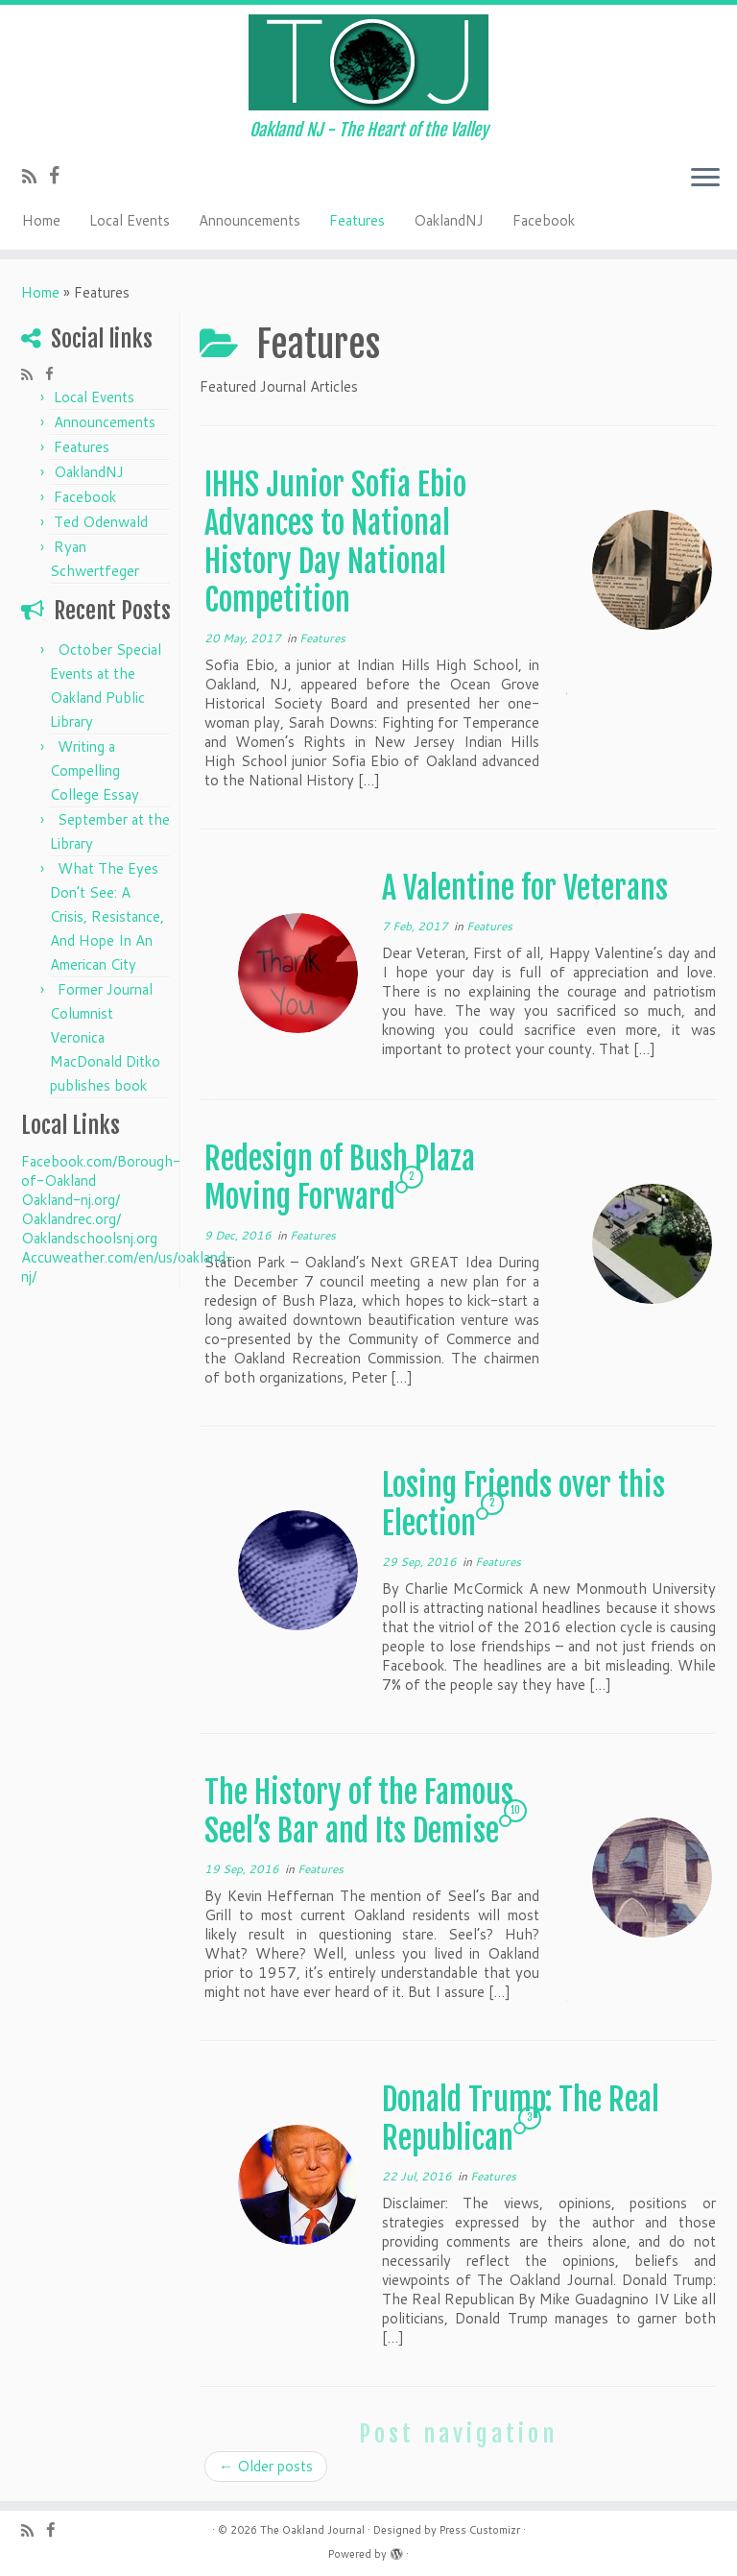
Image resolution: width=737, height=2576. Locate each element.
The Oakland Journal (312, 2530)
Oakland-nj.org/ (70, 1200)
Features (357, 220)
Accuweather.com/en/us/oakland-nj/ (127, 1267)
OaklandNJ (449, 220)
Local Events (129, 220)
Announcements (249, 220)
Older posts (266, 2466)
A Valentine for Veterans (525, 888)
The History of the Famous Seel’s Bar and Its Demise (358, 1811)
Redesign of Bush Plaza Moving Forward (339, 1178)
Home (41, 220)
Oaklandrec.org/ (71, 1219)
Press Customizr (480, 2530)
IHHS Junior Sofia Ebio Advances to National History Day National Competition (335, 542)
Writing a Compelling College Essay (94, 770)
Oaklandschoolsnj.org (89, 1238)
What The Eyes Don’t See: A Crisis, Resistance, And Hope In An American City (107, 916)
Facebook (543, 220)
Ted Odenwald (101, 522)
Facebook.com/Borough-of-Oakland (100, 1171)
